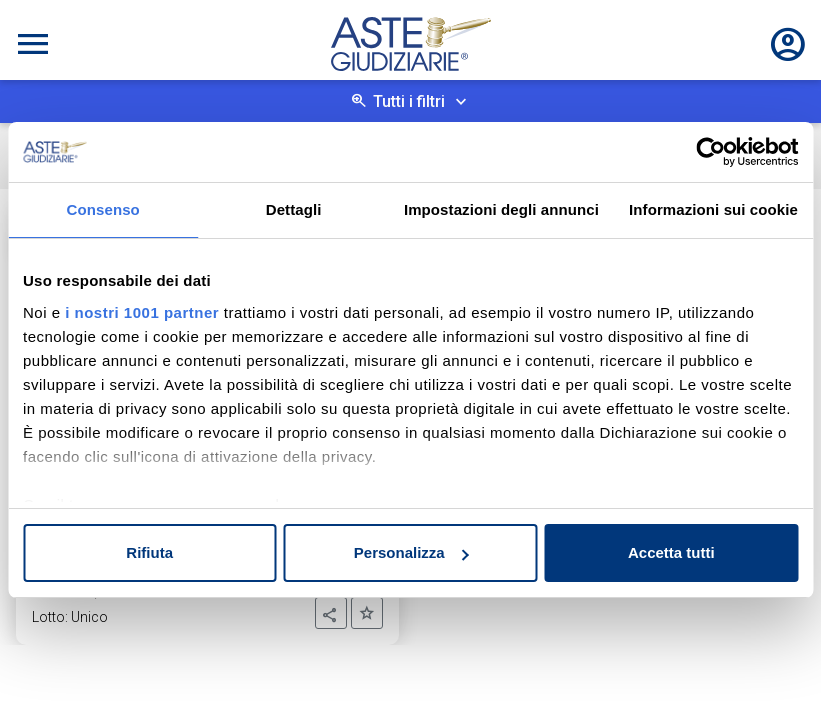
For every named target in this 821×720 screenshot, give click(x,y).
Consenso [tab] (103, 209)
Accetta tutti (671, 552)
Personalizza (411, 552)
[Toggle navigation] (33, 44)
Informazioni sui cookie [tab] (713, 209)
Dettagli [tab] (294, 209)
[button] (331, 613)
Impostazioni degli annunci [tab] (501, 209)
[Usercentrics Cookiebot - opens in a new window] (710, 152)
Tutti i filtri (409, 101)
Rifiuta (149, 552)
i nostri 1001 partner (142, 312)
